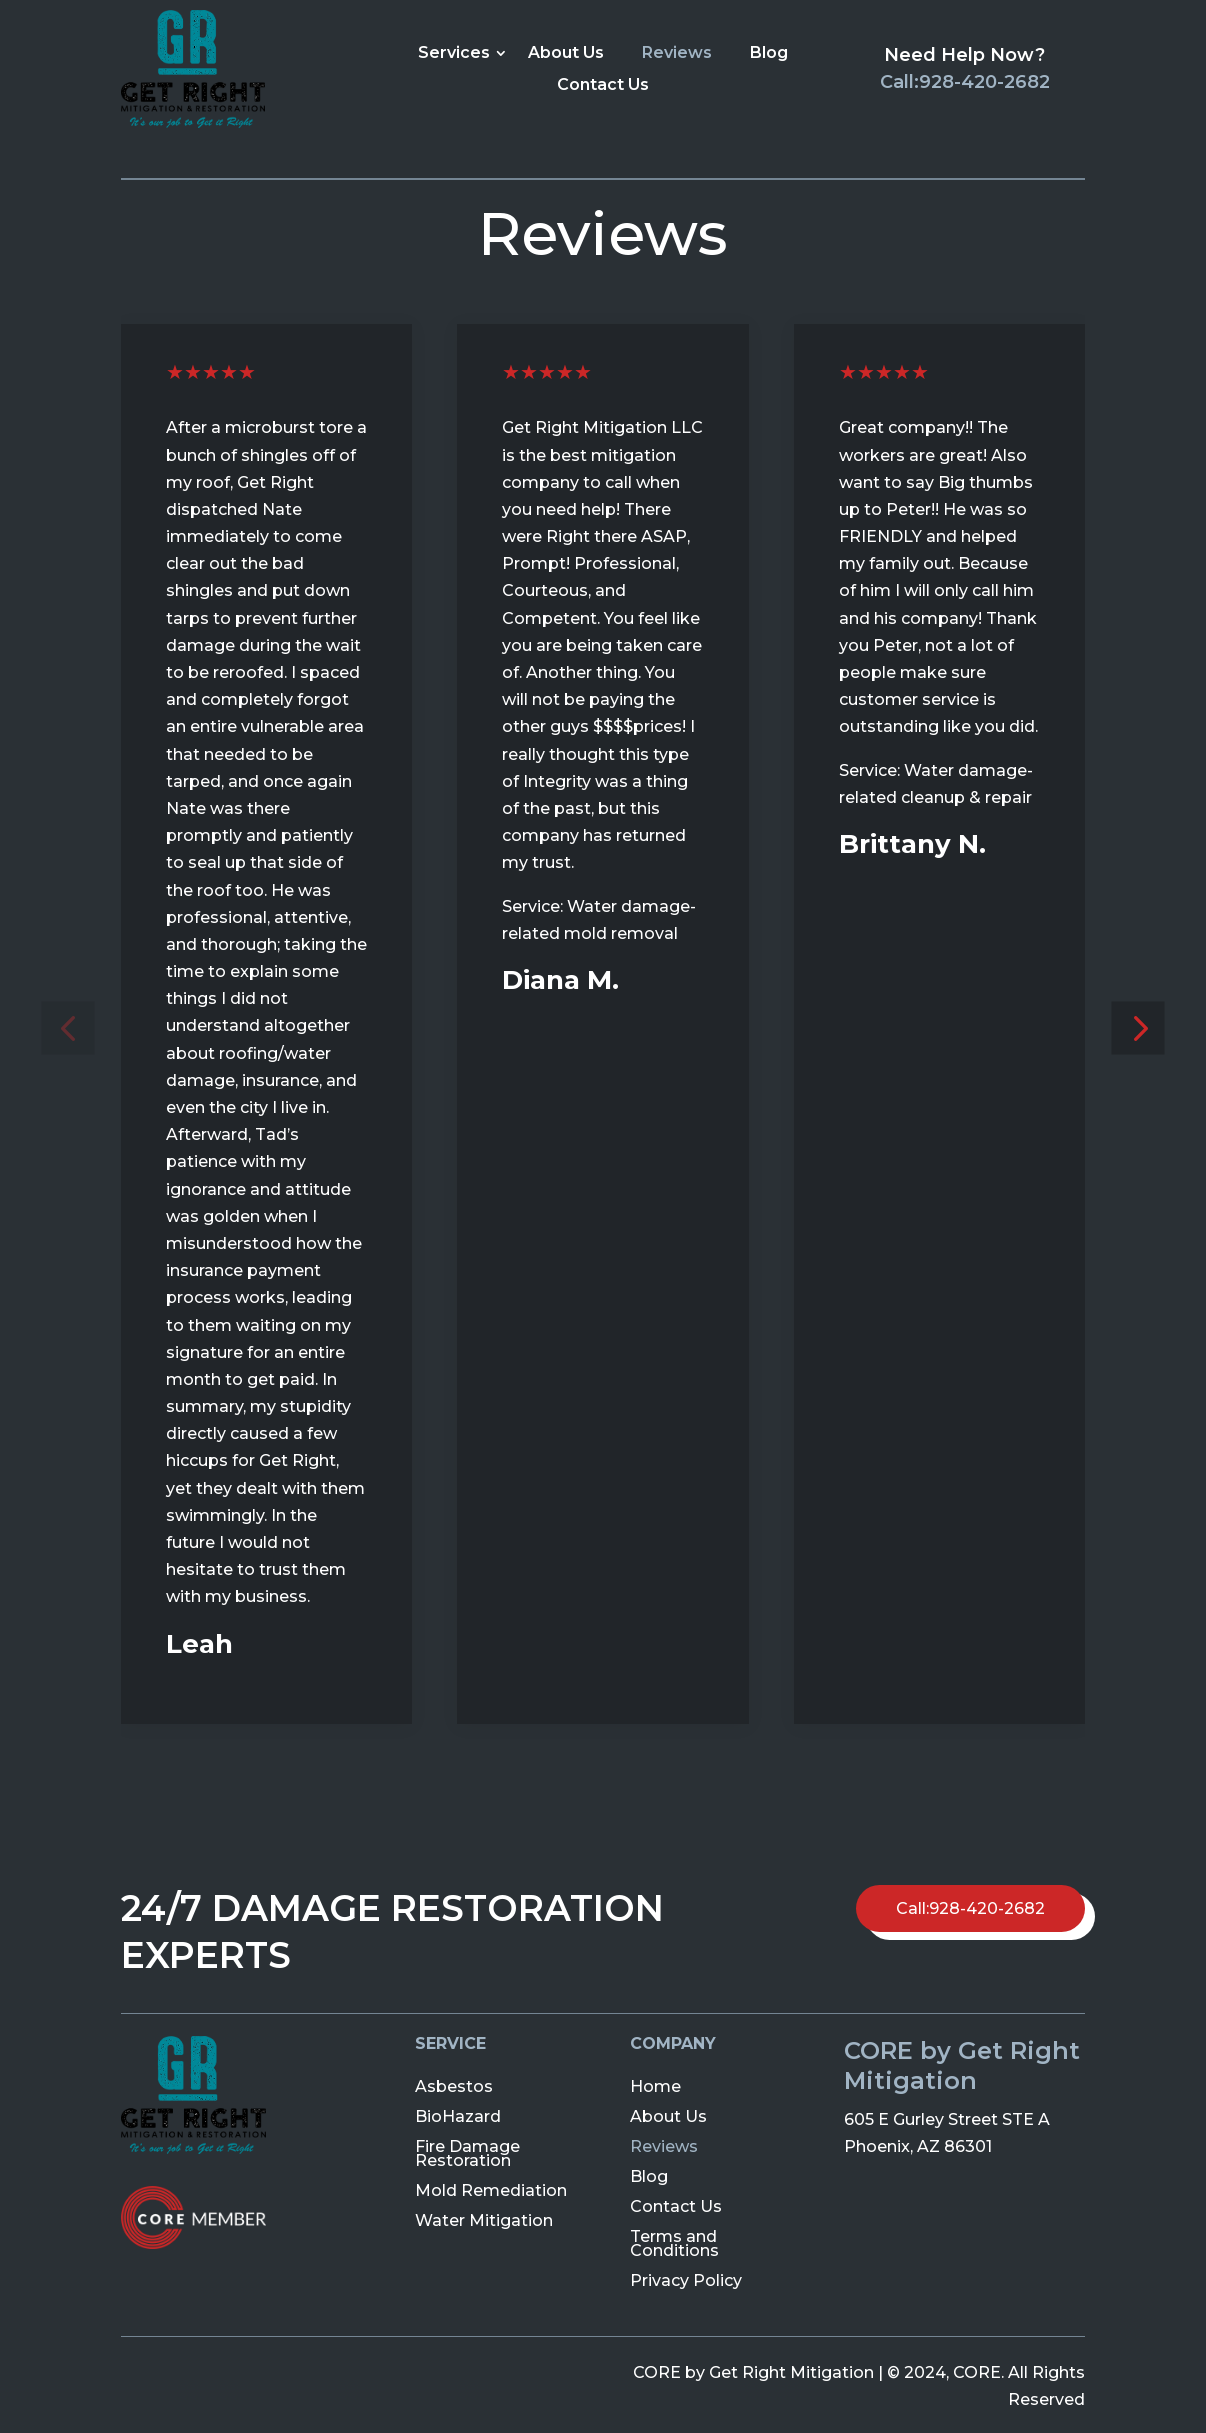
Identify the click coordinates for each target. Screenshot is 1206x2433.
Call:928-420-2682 (965, 82)
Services (454, 52)
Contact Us (603, 84)
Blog (769, 52)
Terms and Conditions (674, 2242)
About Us (566, 52)
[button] (67, 1028)
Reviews (677, 52)
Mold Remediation (491, 2189)
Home (655, 2085)
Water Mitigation (484, 2219)
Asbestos (454, 2085)
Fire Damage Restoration (467, 2152)
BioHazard (458, 2115)
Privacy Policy (686, 2279)
